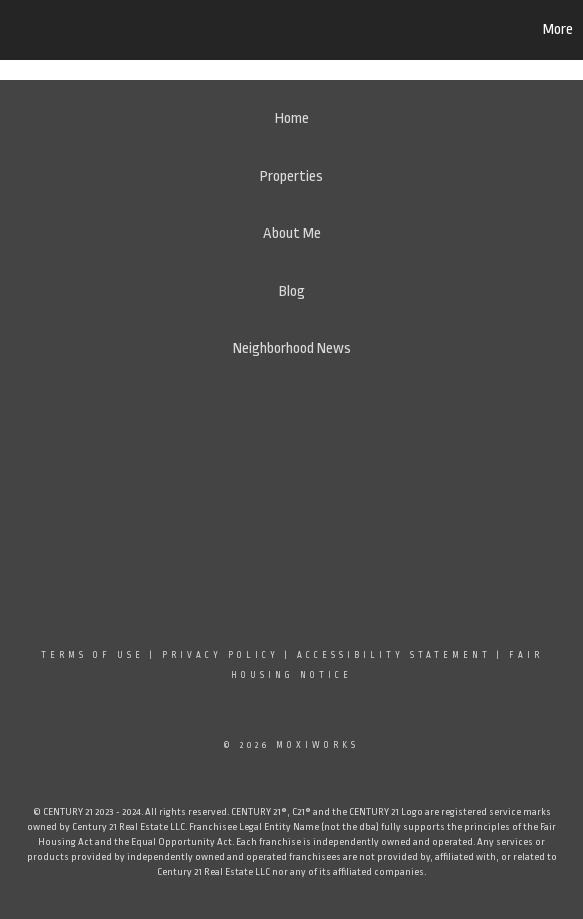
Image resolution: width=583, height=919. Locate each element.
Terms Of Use (92, 655)
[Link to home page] (113, 30)
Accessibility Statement (394, 655)
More (558, 29)
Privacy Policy (220, 655)
